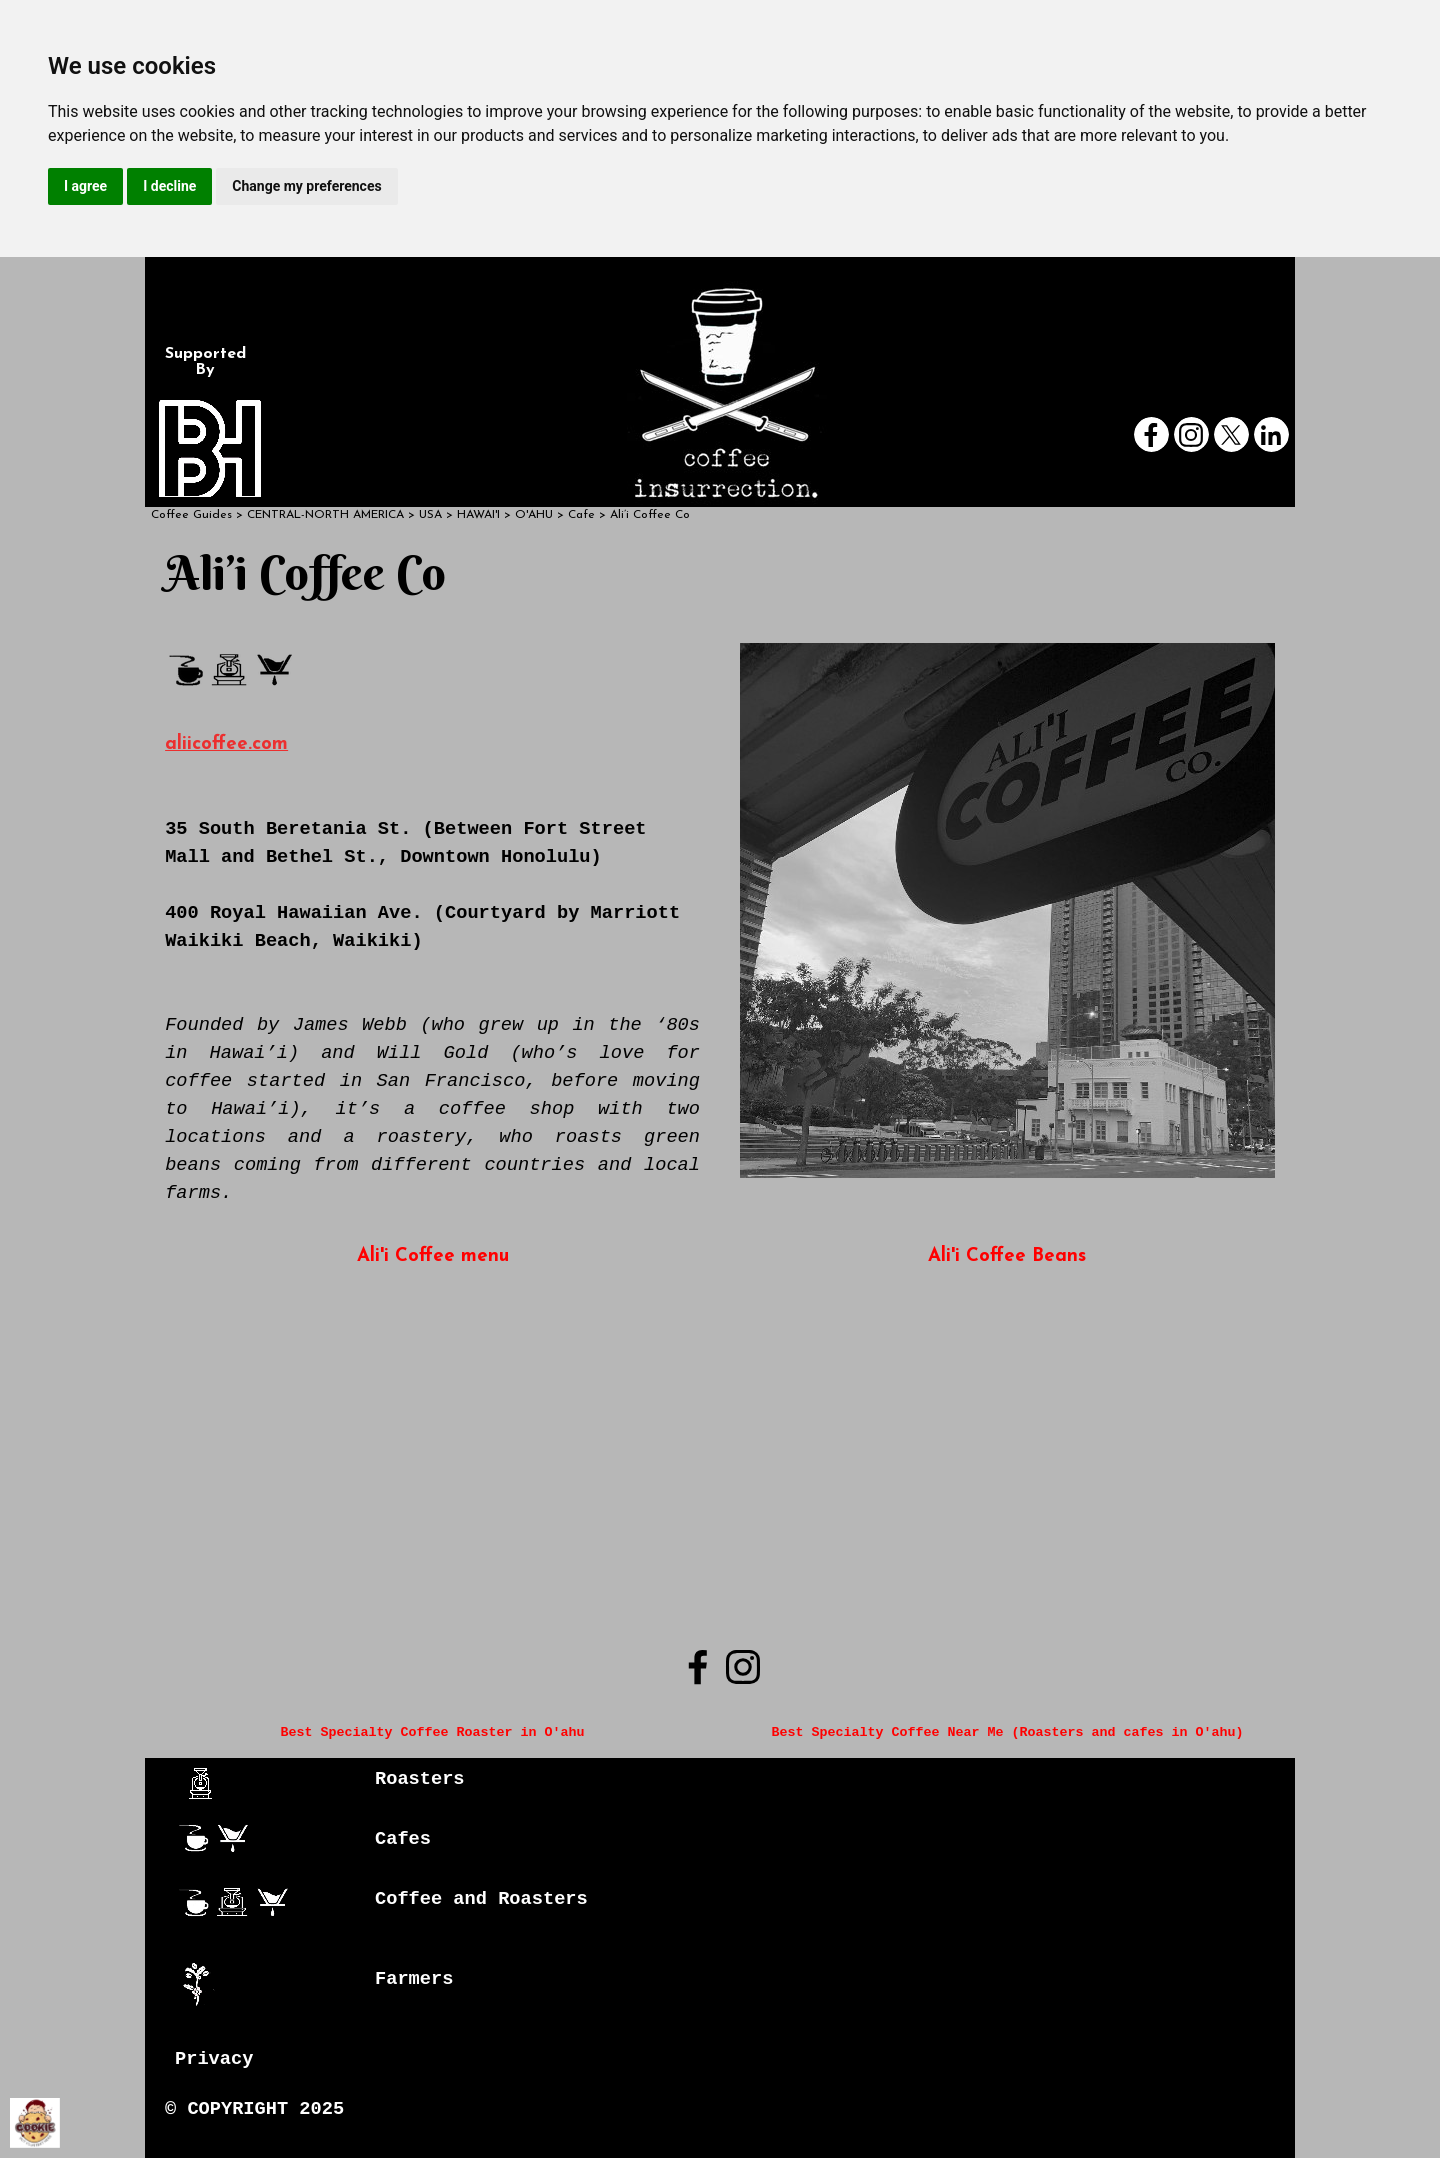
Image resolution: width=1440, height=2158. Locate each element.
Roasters (420, 1779)
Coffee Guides (191, 515)
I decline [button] (169, 186)
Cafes (403, 1839)
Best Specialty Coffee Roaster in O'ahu (433, 1732)
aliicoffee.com (226, 744)
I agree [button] (85, 186)
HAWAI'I (478, 515)
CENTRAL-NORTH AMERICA (325, 515)
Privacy (214, 2059)
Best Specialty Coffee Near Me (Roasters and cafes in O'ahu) (1007, 1732)
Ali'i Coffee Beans (1007, 1256)
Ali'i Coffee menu (433, 1256)
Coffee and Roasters (481, 1899)
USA (430, 515)
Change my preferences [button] (306, 186)
